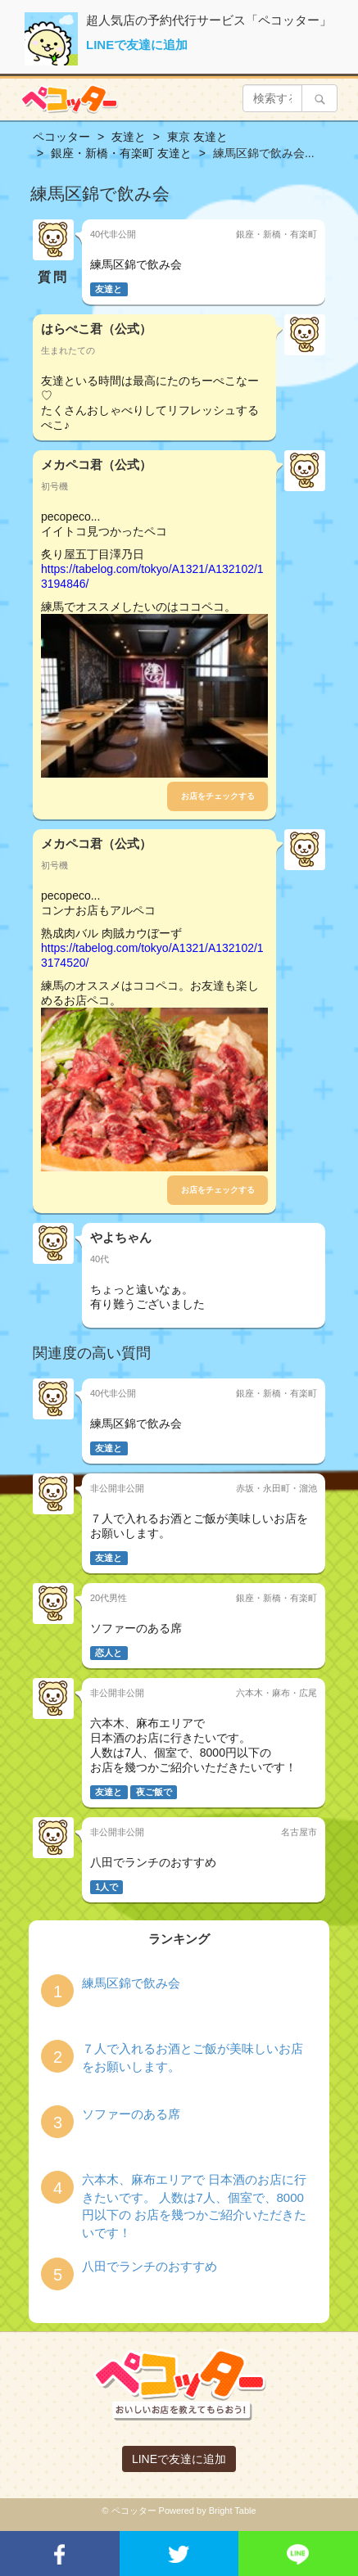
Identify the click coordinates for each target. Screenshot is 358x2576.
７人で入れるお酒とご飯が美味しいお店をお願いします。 (192, 2057)
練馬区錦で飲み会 (131, 1983)
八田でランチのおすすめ (149, 2266)
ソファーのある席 (131, 2114)
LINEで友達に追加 (137, 45)
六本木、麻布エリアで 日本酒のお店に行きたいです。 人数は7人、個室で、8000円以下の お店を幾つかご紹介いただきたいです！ (194, 2205)
